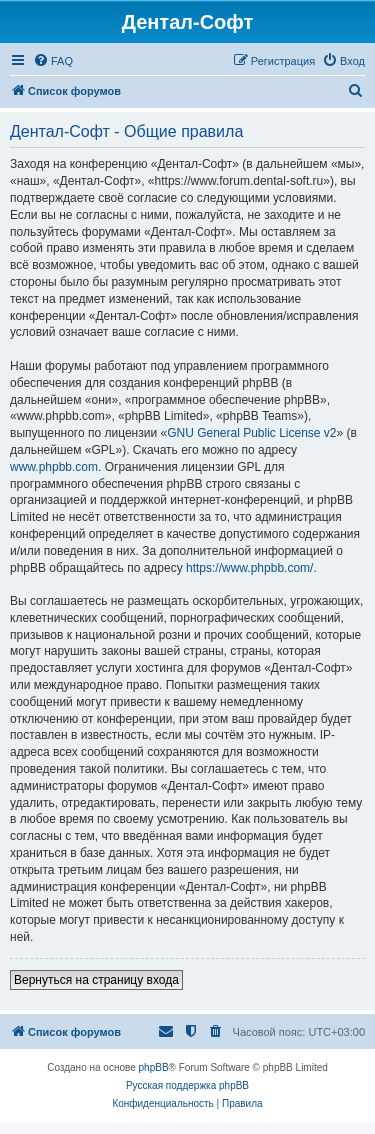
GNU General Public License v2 (251, 433)
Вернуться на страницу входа (96, 980)
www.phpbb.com (54, 467)
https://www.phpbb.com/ (249, 568)
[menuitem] (53, 61)
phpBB (154, 1067)
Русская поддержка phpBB (187, 1085)
